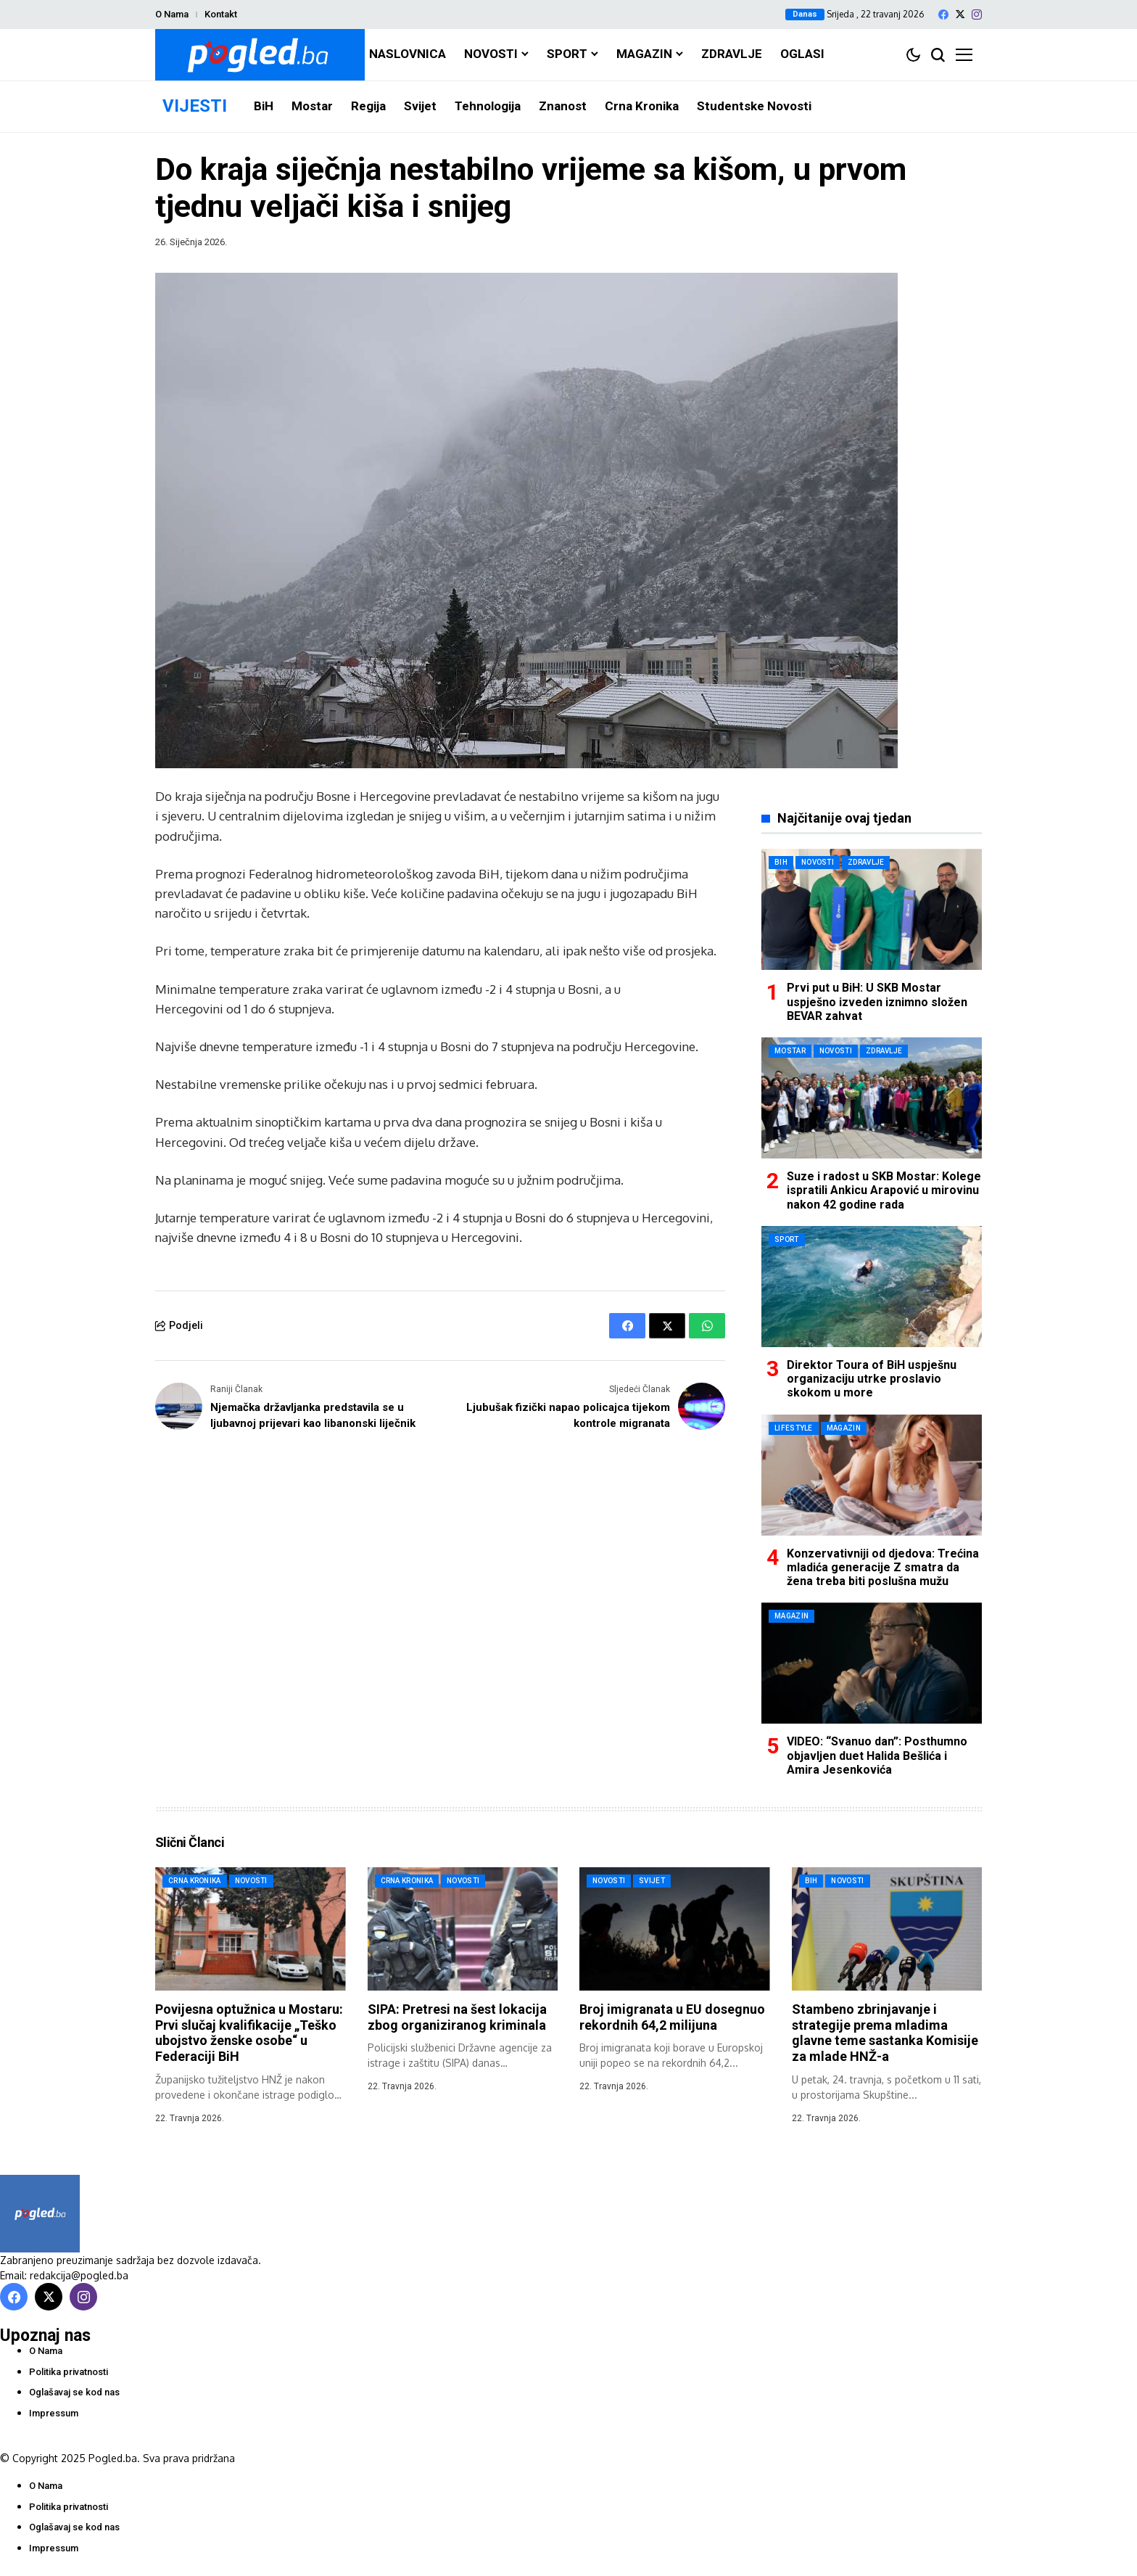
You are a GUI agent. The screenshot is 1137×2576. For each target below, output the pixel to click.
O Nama (172, 14)
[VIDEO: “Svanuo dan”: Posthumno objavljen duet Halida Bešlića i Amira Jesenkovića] (871, 1663)
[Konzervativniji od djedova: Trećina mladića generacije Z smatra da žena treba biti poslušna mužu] (871, 1475)
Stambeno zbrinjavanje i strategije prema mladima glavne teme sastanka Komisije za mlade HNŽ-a (885, 2032)
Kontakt (220, 14)
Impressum (53, 2413)
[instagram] (977, 14)
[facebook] (943, 14)
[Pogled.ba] (260, 55)
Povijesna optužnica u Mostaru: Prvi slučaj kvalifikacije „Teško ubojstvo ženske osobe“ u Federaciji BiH (249, 2032)
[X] (960, 14)
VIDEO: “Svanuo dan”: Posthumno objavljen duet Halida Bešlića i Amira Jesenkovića (877, 1755)
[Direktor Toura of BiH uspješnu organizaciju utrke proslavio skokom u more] (871, 1286)
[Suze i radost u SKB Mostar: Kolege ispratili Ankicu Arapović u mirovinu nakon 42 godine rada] (871, 1098)
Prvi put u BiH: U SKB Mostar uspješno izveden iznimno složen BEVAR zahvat (877, 1001)
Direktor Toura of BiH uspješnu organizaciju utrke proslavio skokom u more (871, 1378)
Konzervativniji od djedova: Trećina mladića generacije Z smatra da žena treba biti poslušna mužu (883, 1567)
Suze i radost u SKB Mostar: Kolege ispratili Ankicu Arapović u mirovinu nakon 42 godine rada (884, 1190)
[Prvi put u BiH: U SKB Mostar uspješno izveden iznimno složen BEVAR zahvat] (871, 909)
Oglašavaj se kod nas (74, 2392)
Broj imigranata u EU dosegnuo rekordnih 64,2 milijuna (672, 2017)
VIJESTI (194, 106)
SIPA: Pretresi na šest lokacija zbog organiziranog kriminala (457, 2017)
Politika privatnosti (68, 2371)
